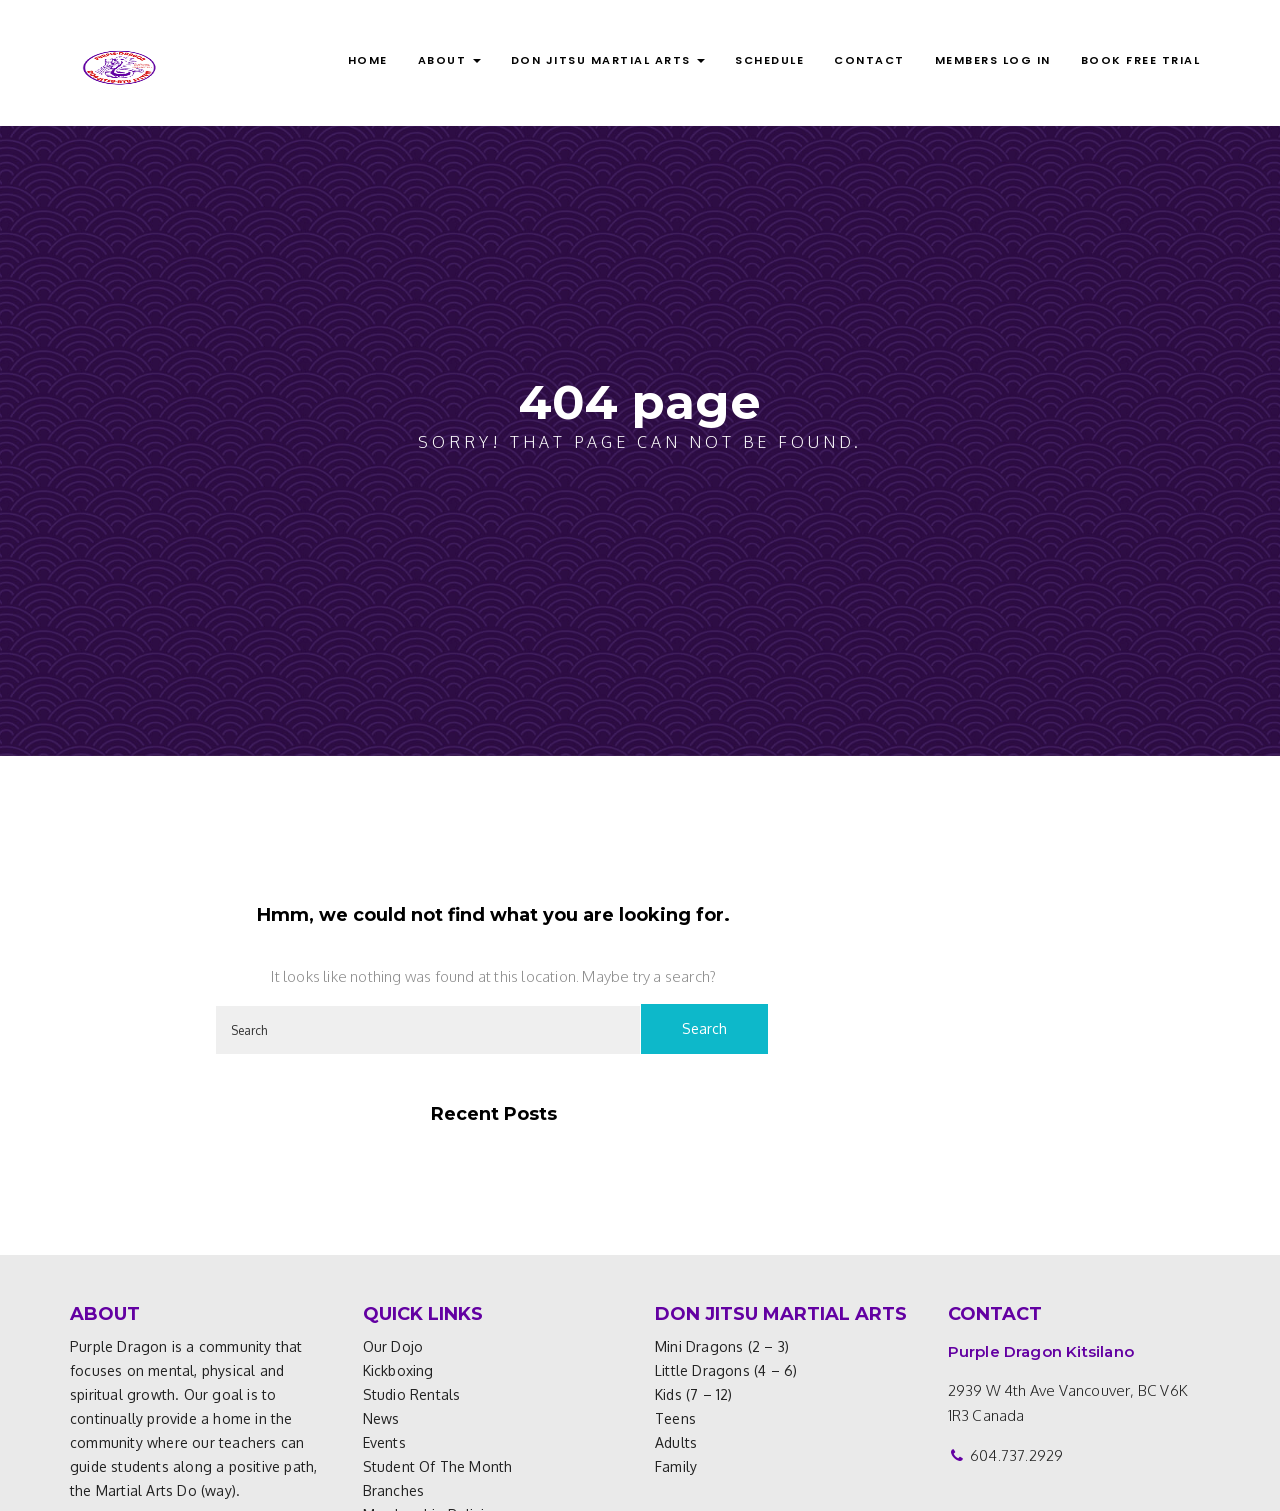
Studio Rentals (412, 1394)
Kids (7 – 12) (694, 1394)
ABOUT (449, 60)
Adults (676, 1442)
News (381, 1418)
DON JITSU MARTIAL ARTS (608, 60)
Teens (675, 1418)
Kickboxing (398, 1370)
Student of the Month (438, 1466)
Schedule (769, 60)
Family (676, 1466)
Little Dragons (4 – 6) (726, 1370)
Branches (394, 1490)
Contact (869, 60)
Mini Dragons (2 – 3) (722, 1346)
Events (384, 1442)
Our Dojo (393, 1346)
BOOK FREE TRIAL (1141, 60)
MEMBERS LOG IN (993, 60)
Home (368, 60)
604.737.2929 (1016, 1455)
